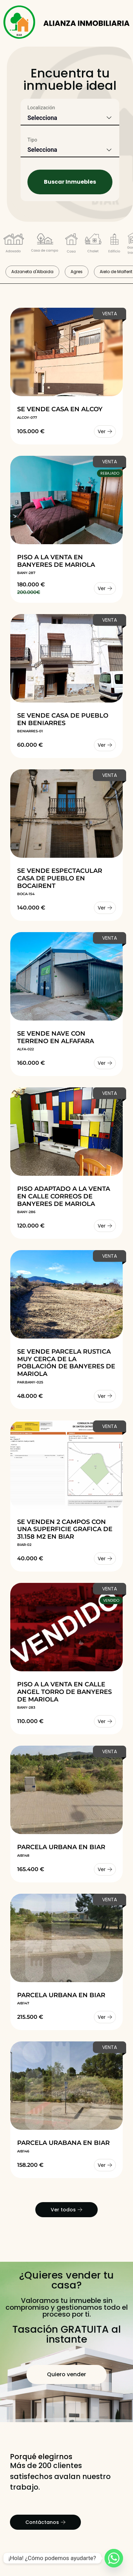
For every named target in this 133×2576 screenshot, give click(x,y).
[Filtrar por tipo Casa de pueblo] (71, 244)
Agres (77, 271)
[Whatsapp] (114, 2558)
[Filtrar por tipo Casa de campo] (44, 244)
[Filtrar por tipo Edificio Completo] (114, 244)
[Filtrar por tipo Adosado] (13, 244)
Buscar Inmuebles (70, 182)
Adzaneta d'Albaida (32, 271)
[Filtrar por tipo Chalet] (93, 244)
